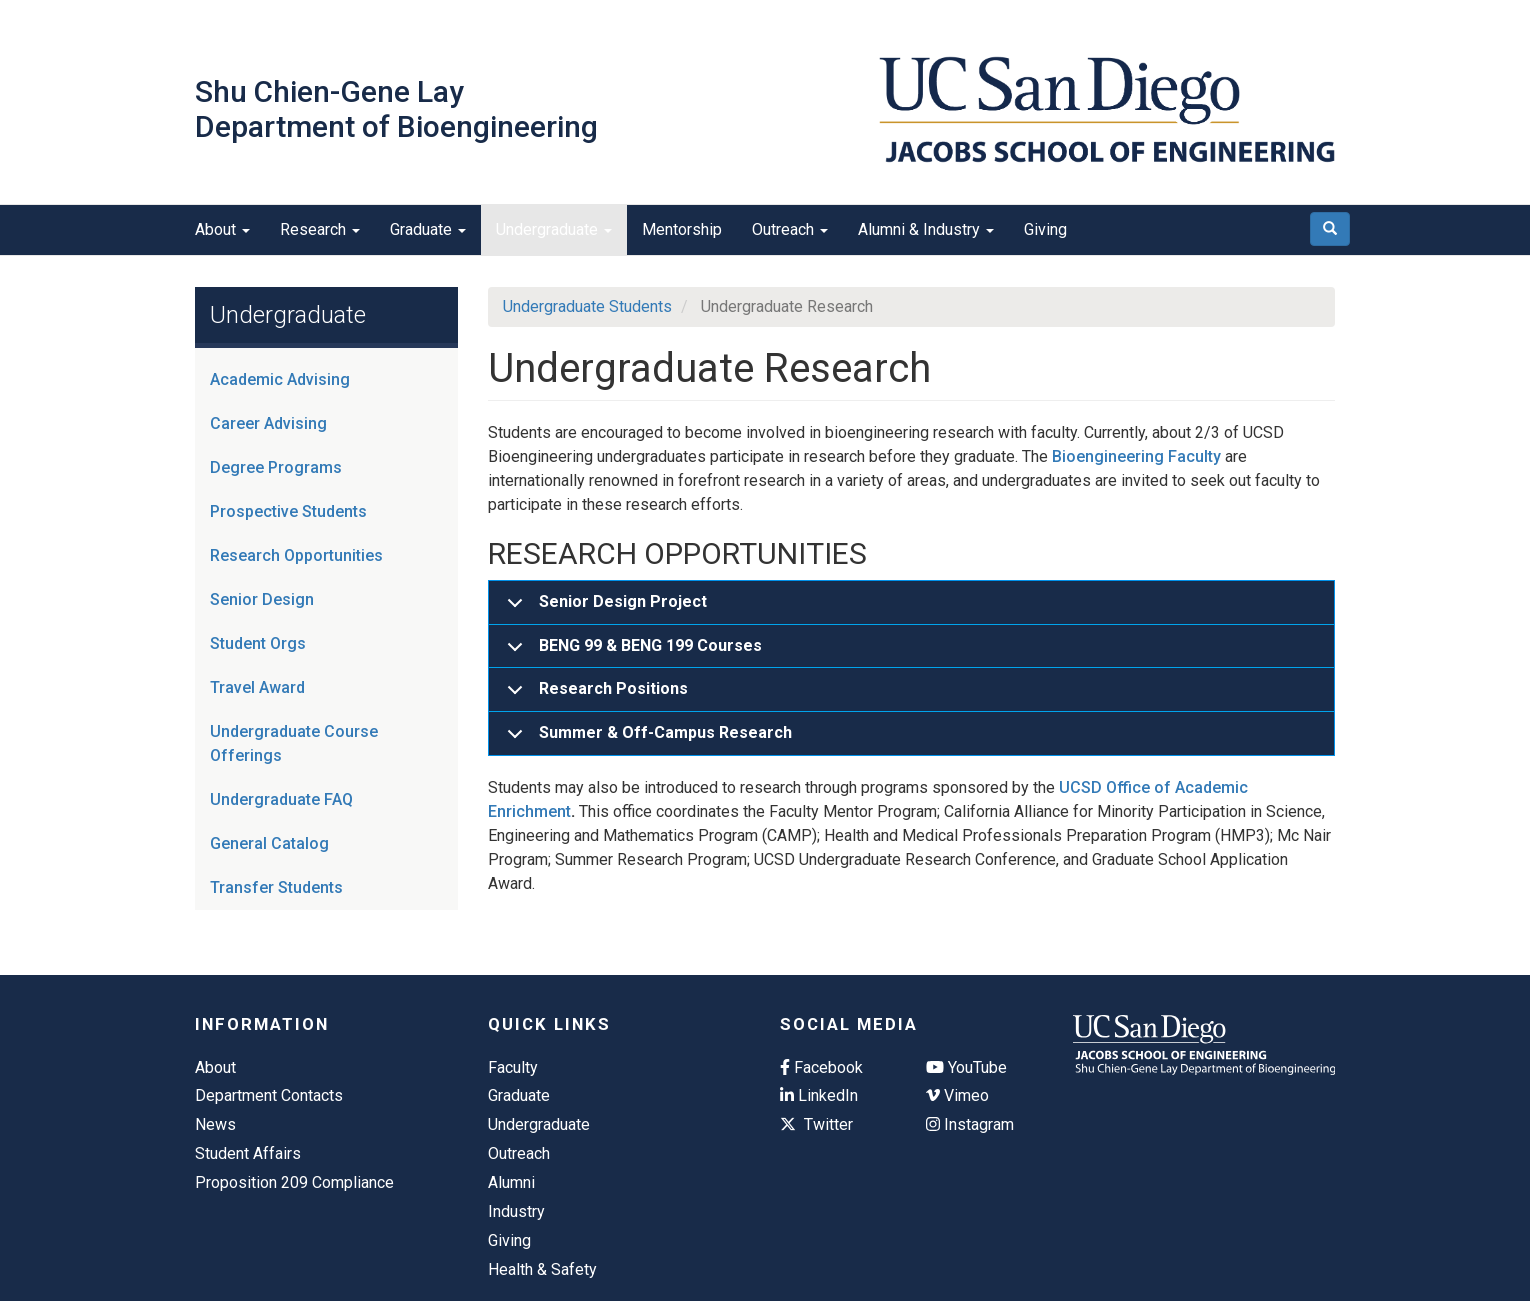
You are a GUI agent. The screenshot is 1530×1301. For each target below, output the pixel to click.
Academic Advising (280, 379)
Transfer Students (276, 887)
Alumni (511, 1182)
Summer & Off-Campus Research (646, 739)
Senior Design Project (603, 608)
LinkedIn (819, 1095)
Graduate (428, 229)
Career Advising (268, 423)
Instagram (970, 1124)
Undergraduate (554, 229)
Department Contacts (269, 1095)
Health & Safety (542, 1269)
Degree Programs (276, 467)
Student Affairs (248, 1153)
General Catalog (269, 843)
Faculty (513, 1067)
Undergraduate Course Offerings (294, 743)
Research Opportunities (296, 555)
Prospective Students (288, 511)
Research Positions (594, 695)
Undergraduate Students (587, 306)
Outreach (790, 229)
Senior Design (262, 599)
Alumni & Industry (926, 229)
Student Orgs (258, 643)
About (222, 229)
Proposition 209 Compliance (294, 1182)
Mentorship (682, 229)
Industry (516, 1211)
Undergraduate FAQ (281, 799)
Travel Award (257, 687)
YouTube (966, 1067)
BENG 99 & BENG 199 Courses (631, 652)
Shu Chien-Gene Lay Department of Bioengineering (396, 109)
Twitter (816, 1124)
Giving (1045, 229)
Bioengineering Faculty (1136, 456)
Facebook (821, 1067)
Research (320, 229)
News (215, 1124)
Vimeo (957, 1095)
